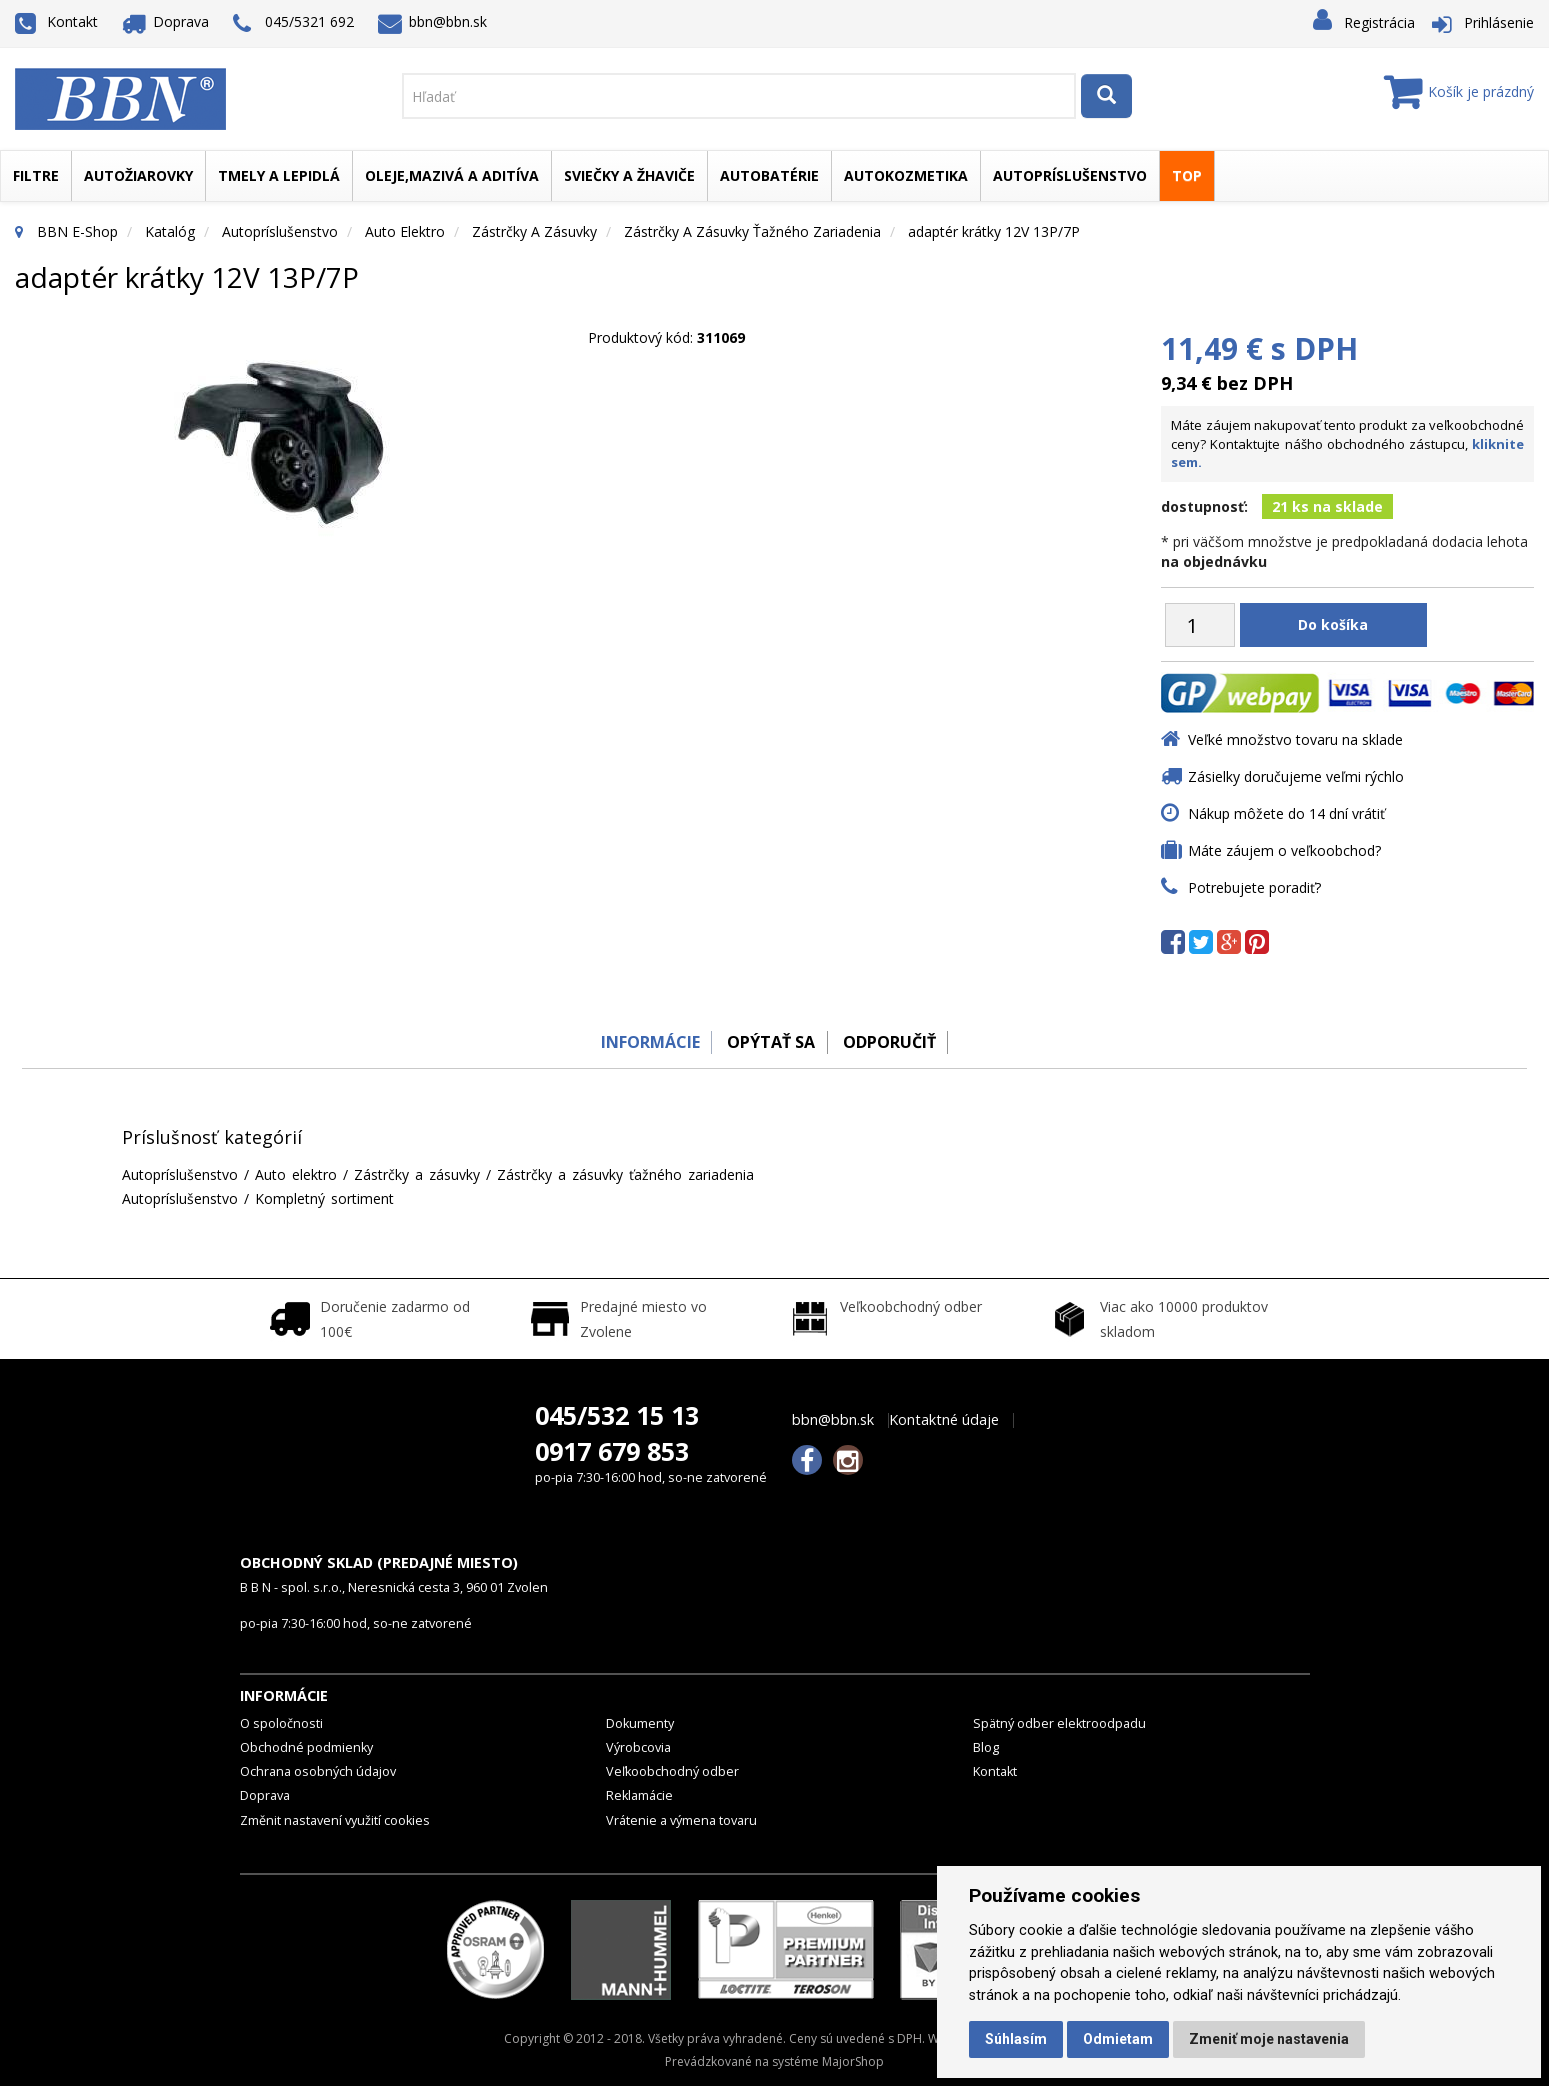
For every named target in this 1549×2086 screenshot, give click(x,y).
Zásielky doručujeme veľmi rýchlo (1296, 776)
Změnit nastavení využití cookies (335, 1820)
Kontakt (56, 21)
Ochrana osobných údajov (318, 1771)
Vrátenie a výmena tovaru (681, 1820)
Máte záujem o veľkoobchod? (1284, 850)
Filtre (36, 175)
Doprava (166, 21)
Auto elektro (405, 231)
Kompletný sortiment (324, 1198)
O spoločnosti (281, 1723)
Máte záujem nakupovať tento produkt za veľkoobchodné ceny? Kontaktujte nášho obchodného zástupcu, (1347, 443)
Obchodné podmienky (306, 1747)
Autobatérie (769, 175)
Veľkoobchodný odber (672, 1771)
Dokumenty (640, 1723)
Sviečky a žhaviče (629, 175)
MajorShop (853, 2061)
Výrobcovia (638, 1747)
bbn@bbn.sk (433, 21)
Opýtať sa (770, 1042)
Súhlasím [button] (1016, 2039)
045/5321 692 (293, 23)
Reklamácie (639, 1795)
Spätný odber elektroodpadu (1059, 1723)
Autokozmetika (906, 175)
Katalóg (170, 231)
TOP (1187, 175)
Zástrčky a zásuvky (534, 231)
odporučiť (895, 1042)
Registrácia (1379, 22)
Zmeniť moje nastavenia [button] (1269, 2039)
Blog (986, 1747)
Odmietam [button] (1118, 2039)
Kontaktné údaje (944, 1420)
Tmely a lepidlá (279, 175)
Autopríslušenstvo (1070, 175)
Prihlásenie (1499, 22)
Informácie (641, 1042)
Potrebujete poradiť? (1254, 887)
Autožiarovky (138, 175)
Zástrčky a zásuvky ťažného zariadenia (752, 231)
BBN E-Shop (77, 231)
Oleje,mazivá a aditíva (452, 175)
